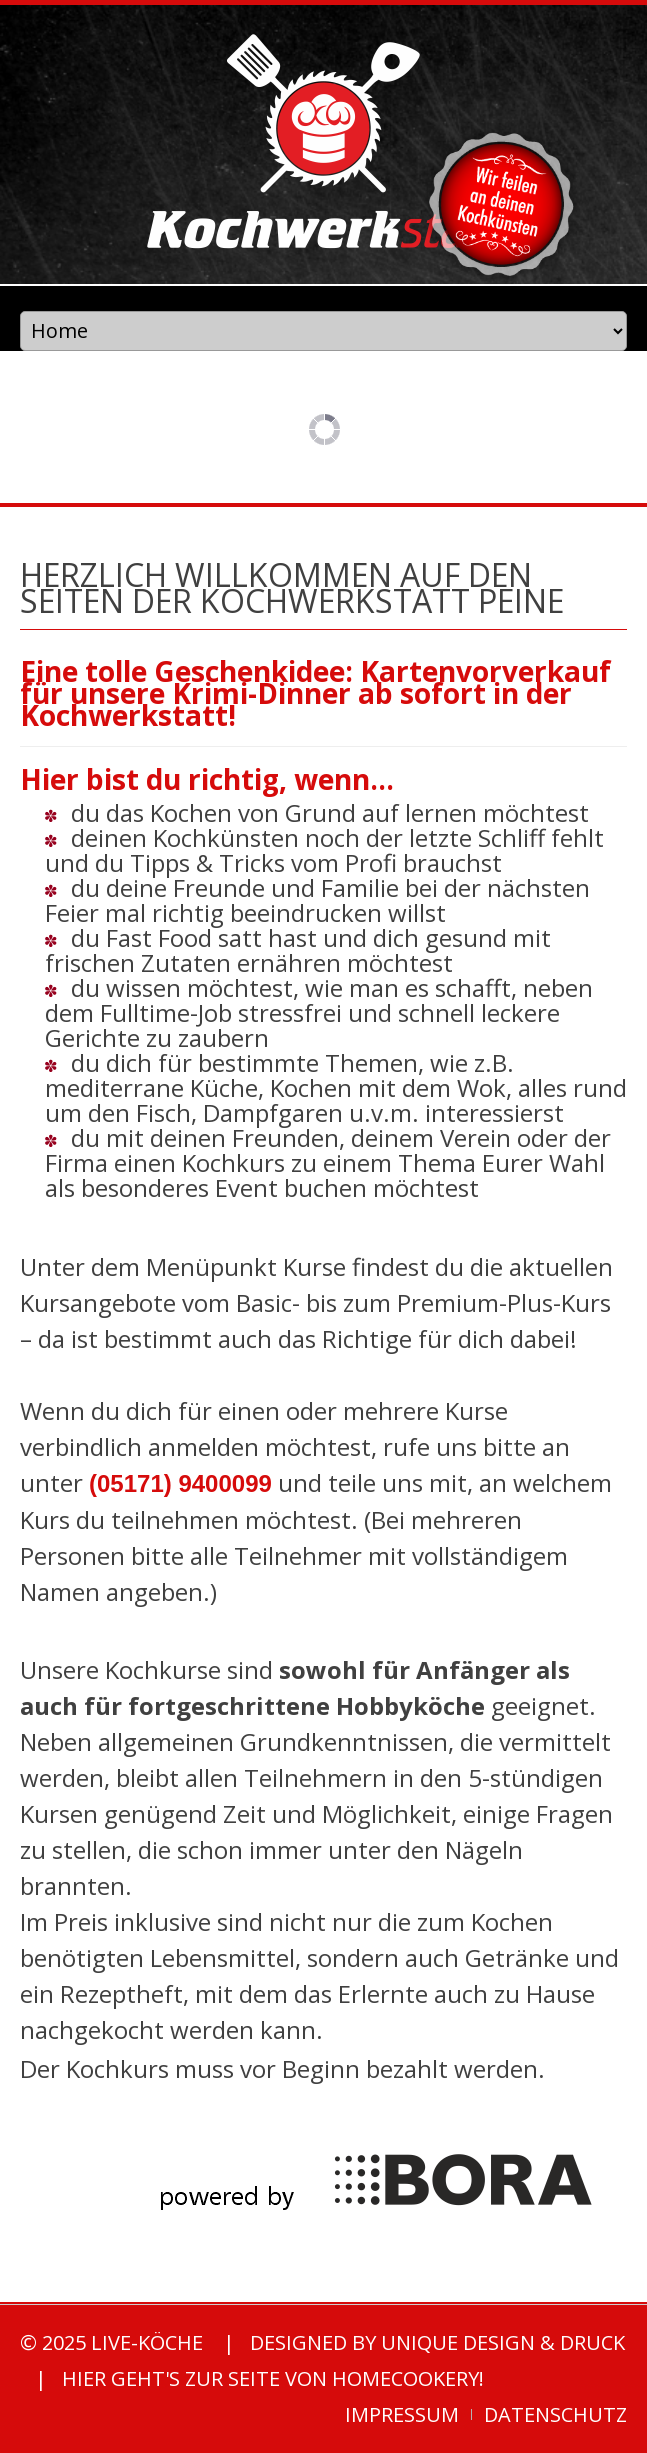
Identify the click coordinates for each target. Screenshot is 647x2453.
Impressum (402, 2414)
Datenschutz (555, 2414)
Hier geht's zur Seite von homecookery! (273, 2378)
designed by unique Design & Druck (437, 2342)
